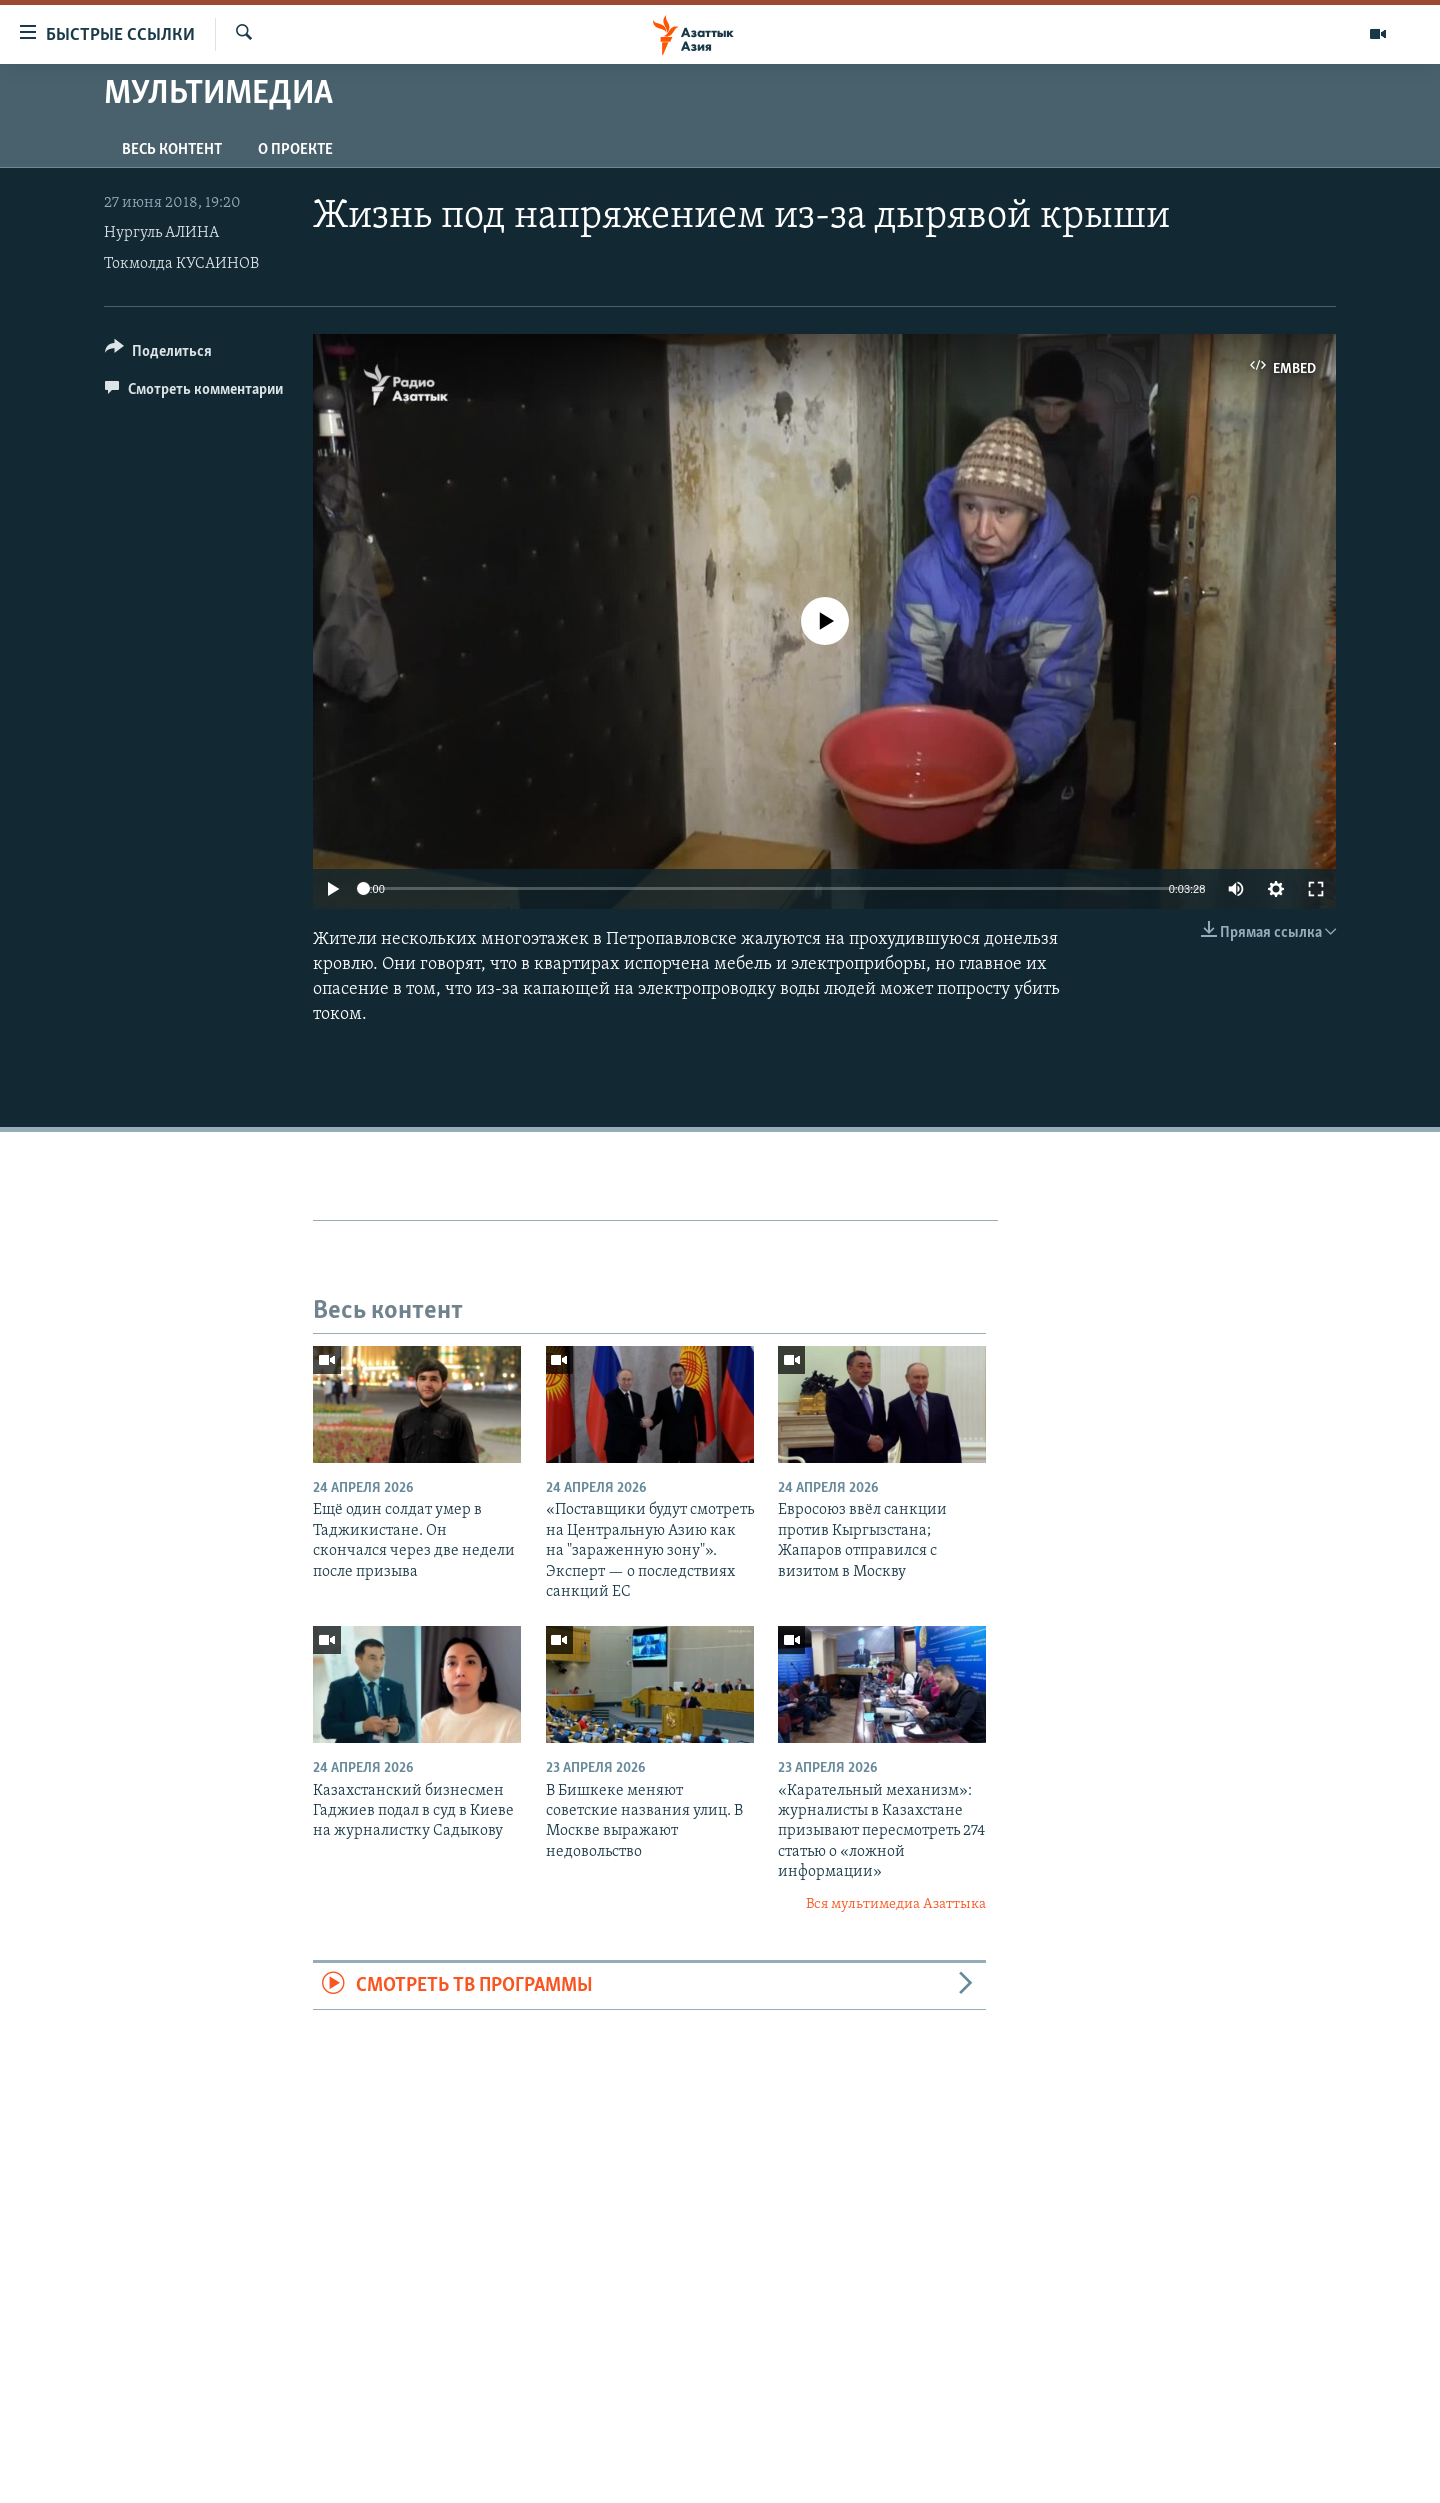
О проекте (295, 150)
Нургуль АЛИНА (161, 233)
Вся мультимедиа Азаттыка (896, 1904)
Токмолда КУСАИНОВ (181, 264)
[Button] (158, 354)
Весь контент (172, 150)
